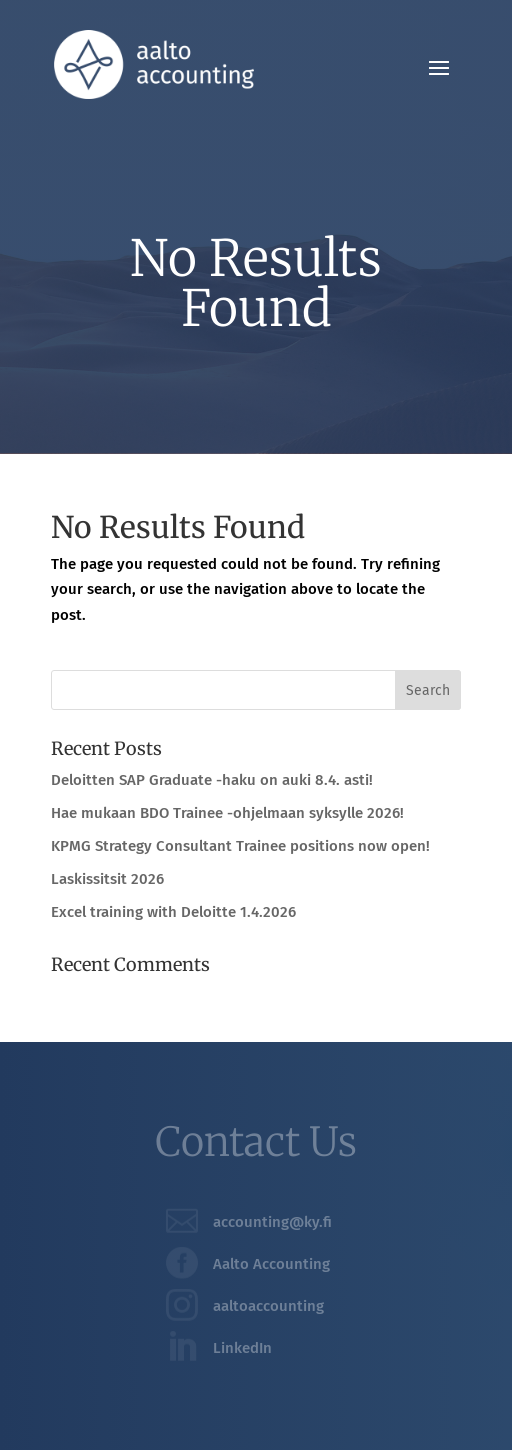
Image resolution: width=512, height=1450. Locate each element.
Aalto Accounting (271, 1264)
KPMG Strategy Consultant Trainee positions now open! (240, 846)
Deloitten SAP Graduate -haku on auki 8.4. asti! (212, 780)
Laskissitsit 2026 (107, 879)
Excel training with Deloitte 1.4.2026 (173, 912)
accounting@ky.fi (272, 1222)
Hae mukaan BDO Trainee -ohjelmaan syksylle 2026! (227, 813)
